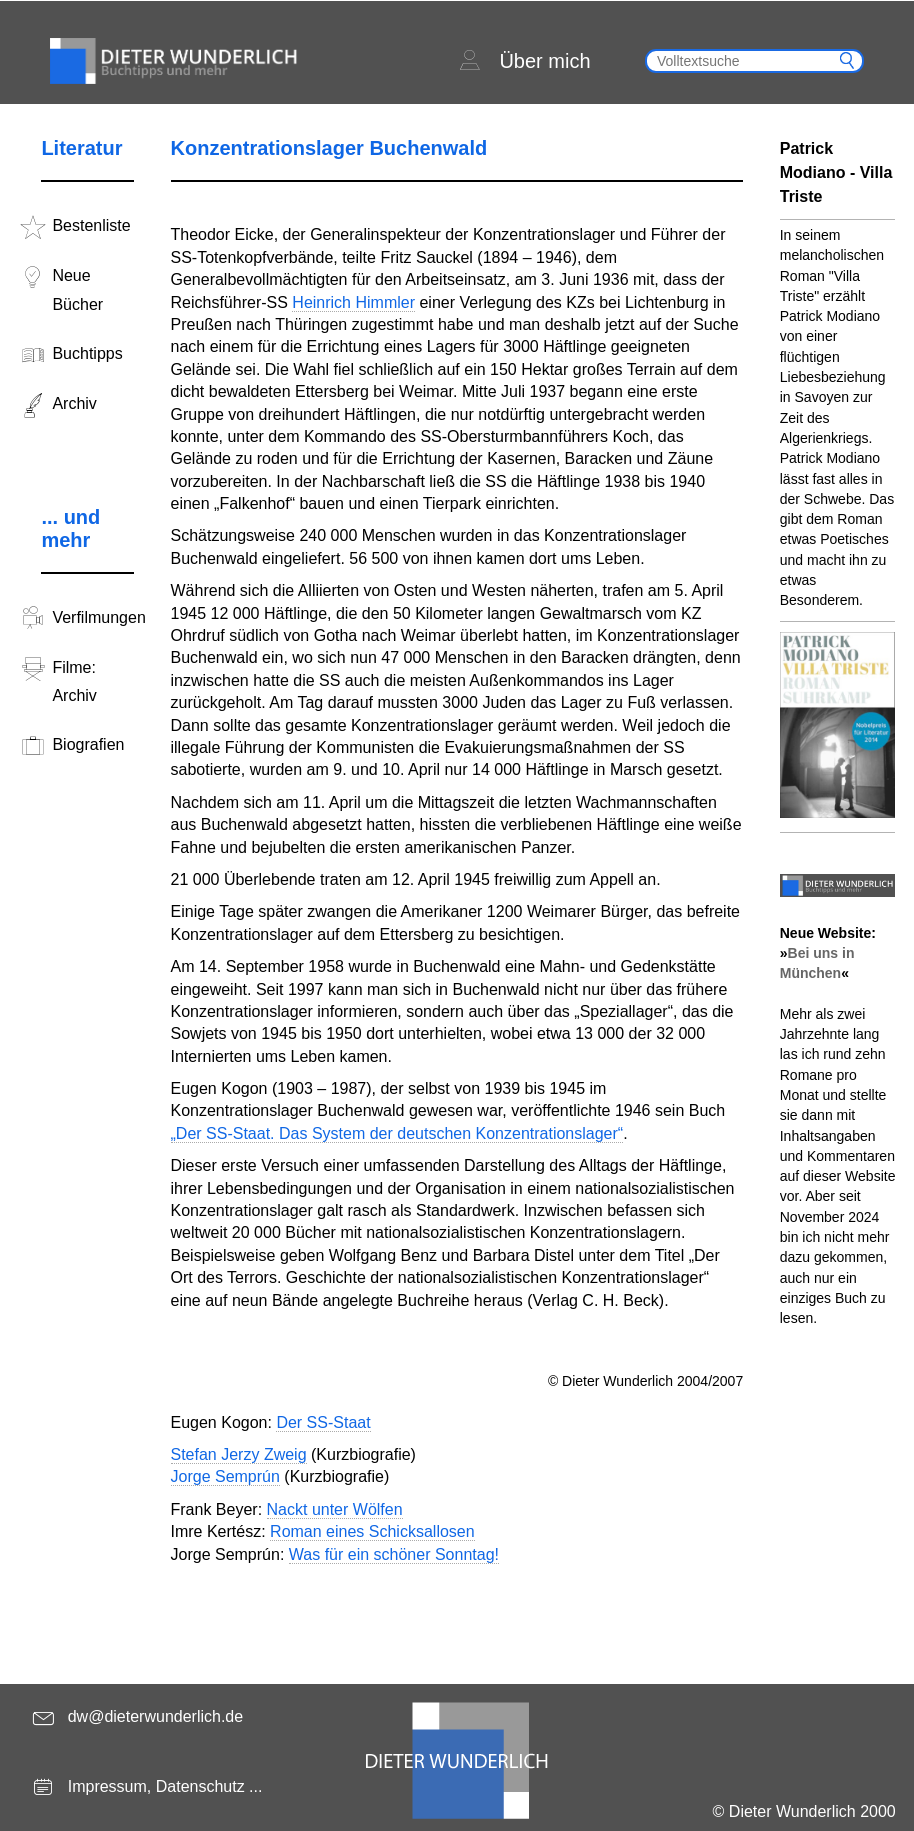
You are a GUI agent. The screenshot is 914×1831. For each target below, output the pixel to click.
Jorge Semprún (225, 1476)
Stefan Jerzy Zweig (239, 1454)
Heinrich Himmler (353, 302)
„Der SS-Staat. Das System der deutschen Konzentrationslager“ (397, 1133)
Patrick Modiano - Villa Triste (836, 172)
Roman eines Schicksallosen (372, 1531)
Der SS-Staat (323, 1422)
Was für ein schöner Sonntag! (394, 1554)
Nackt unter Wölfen (335, 1509)
